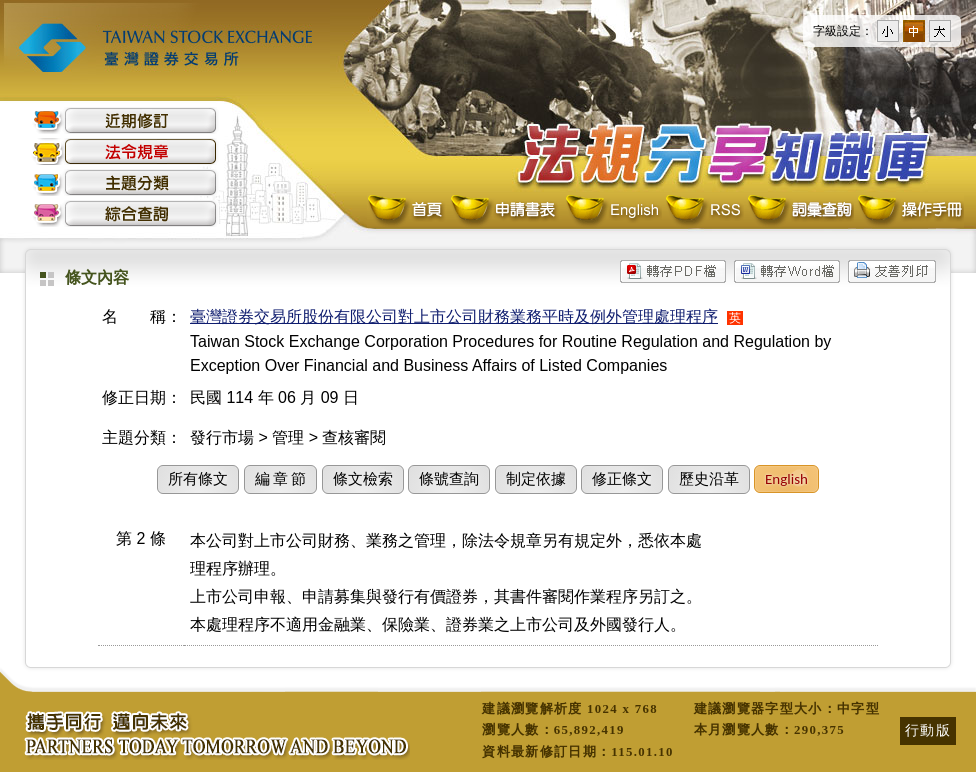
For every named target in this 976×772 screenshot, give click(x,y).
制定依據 (536, 479)
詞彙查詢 (799, 210)
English (612, 210)
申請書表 (504, 210)
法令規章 (125, 151)
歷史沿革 (709, 479)
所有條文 (198, 479)
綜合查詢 (125, 213)
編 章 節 (281, 479)
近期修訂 (125, 120)
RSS (703, 210)
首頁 (407, 210)
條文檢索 (363, 479)
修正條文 (622, 479)
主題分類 (125, 182)
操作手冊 (909, 210)
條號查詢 (449, 479)
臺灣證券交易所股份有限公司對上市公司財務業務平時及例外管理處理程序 (454, 316)
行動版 (928, 730)
